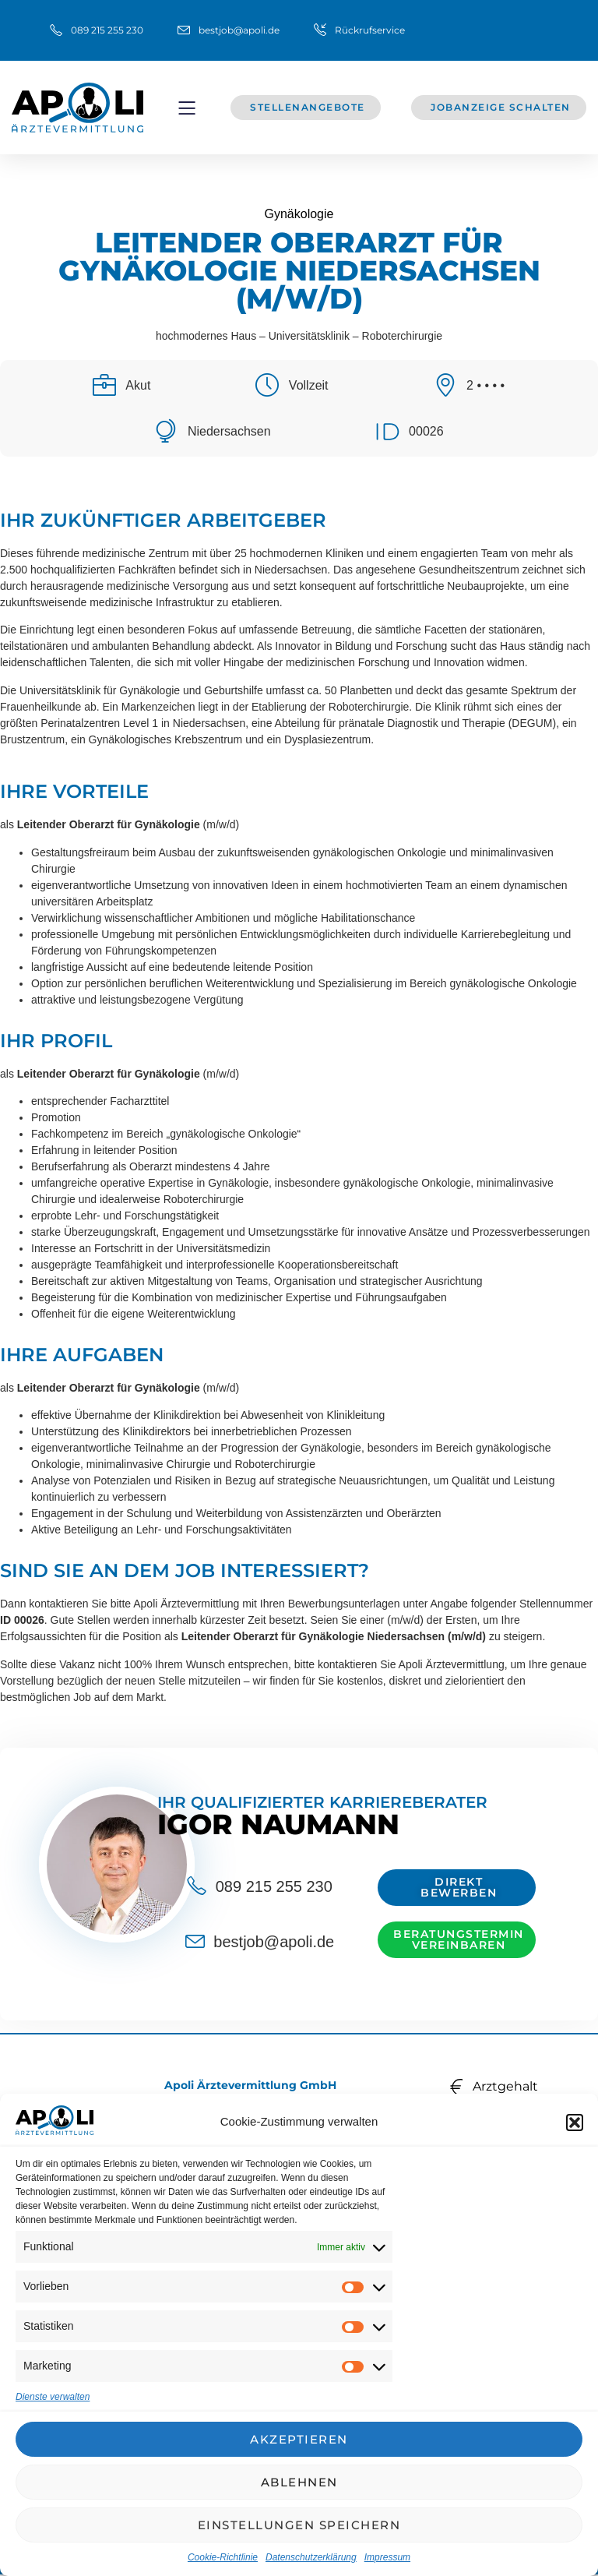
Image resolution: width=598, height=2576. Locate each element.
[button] (574, 2122)
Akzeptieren (299, 2439)
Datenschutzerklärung (311, 2557)
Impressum (387, 2557)
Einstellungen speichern (299, 2525)
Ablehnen (299, 2482)
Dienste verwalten (53, 2396)
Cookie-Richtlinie (223, 2557)
